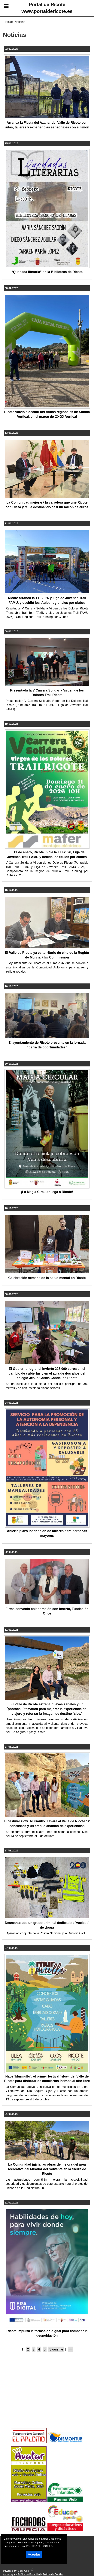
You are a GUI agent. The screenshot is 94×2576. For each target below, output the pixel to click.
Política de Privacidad (29, 2574)
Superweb (23, 2570)
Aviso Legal (9, 2574)
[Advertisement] (47, 2397)
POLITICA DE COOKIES (39, 2546)
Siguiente (56, 2349)
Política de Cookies (53, 2574)
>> (71, 2349)
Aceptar (34, 2554)
